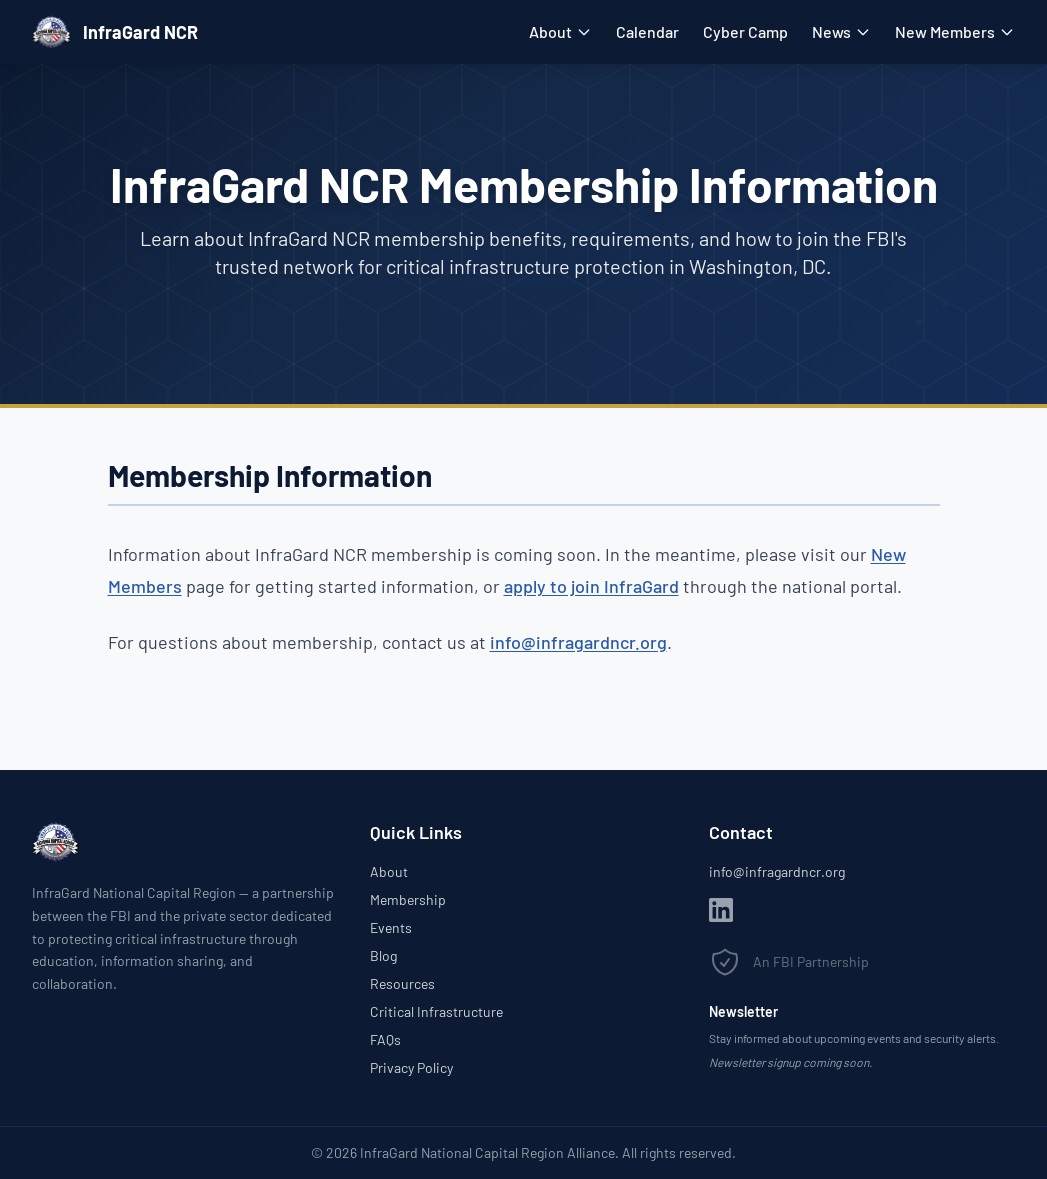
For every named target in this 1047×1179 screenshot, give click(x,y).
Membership (408, 899)
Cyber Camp (745, 31)
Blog (383, 955)
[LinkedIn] (721, 910)
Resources (402, 983)
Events (391, 927)
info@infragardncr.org (578, 642)
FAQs (385, 1039)
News (841, 31)
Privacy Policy (411, 1067)
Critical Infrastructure (436, 1011)
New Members (955, 31)
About (560, 31)
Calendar (647, 31)
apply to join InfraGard (591, 586)
